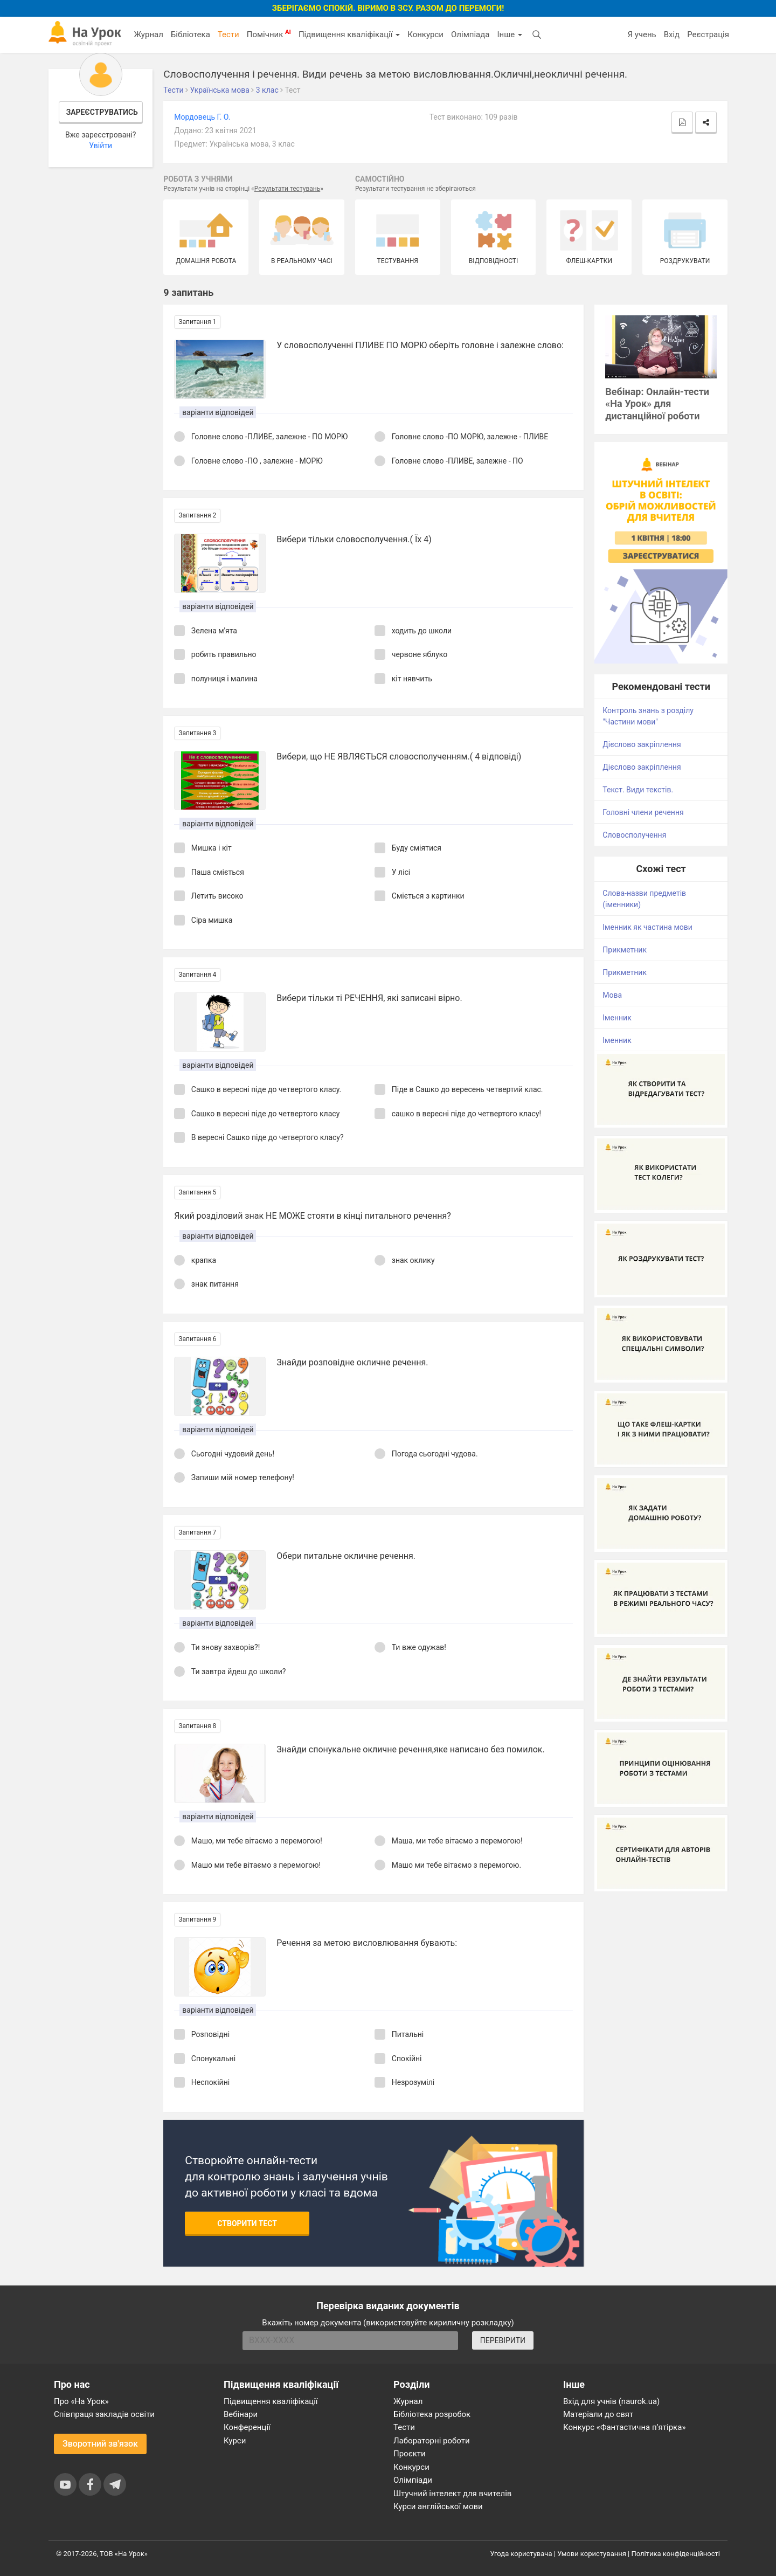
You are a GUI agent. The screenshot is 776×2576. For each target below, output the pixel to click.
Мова (612, 995)
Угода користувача (521, 2554)
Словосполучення (634, 835)
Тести (228, 34)
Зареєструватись (102, 112)
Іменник (616, 1017)
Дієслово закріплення (641, 744)
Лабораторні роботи (431, 2441)
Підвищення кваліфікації (349, 34)
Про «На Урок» (81, 2401)
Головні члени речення (642, 812)
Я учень (641, 34)
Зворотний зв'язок (100, 2444)
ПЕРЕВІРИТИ (502, 2340)
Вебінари (241, 2414)
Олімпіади (412, 2480)
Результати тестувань (287, 188)
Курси (235, 2441)
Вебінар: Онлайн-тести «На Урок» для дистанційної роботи (657, 404)
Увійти (100, 145)
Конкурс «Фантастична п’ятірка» (624, 2427)
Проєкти (409, 2453)
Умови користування (591, 2554)
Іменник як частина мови (647, 927)
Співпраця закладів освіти (104, 2414)
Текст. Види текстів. (637, 789)
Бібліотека (190, 34)
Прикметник (624, 949)
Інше (509, 34)
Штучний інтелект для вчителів (452, 2493)
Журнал (148, 34)
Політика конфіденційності (676, 2554)
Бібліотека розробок (431, 2414)
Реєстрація (708, 34)
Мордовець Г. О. (202, 117)
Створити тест (247, 2223)
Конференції (247, 2427)
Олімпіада (470, 34)
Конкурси (425, 34)
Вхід (672, 34)
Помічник (269, 34)
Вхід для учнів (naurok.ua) (611, 2401)
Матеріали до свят (598, 2414)
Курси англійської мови (438, 2506)
